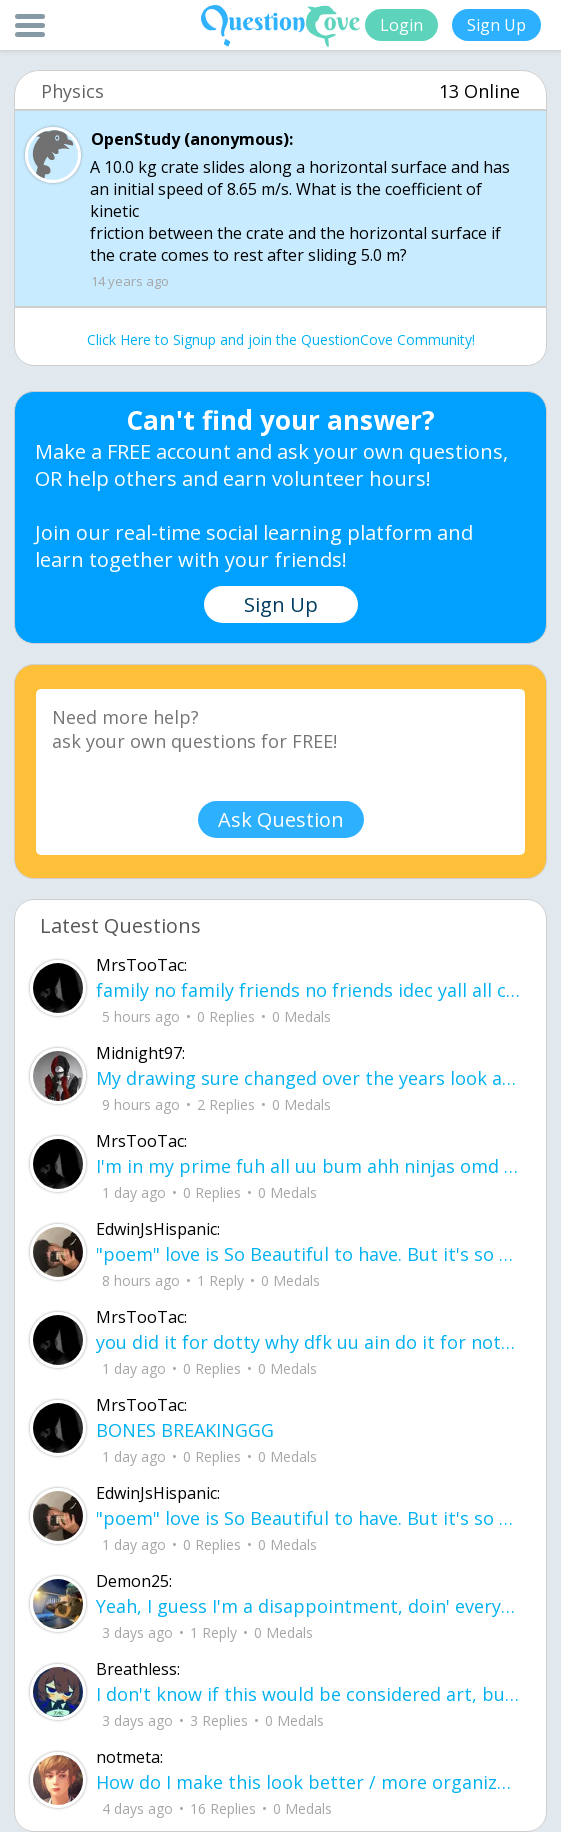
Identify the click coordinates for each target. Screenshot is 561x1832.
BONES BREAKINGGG (185, 1430)
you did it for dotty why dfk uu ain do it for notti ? (308, 1342)
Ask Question (281, 819)
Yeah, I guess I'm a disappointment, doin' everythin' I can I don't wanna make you (308, 1606)
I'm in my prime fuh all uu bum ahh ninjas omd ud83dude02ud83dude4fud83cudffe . (308, 1166)
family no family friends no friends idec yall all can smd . (308, 990)
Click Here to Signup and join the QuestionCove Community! (281, 339)
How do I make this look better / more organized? (308, 1782)
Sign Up (496, 25)
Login (401, 25)
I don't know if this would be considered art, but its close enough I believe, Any (308, 1694)
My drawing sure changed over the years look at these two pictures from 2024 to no (308, 1078)
